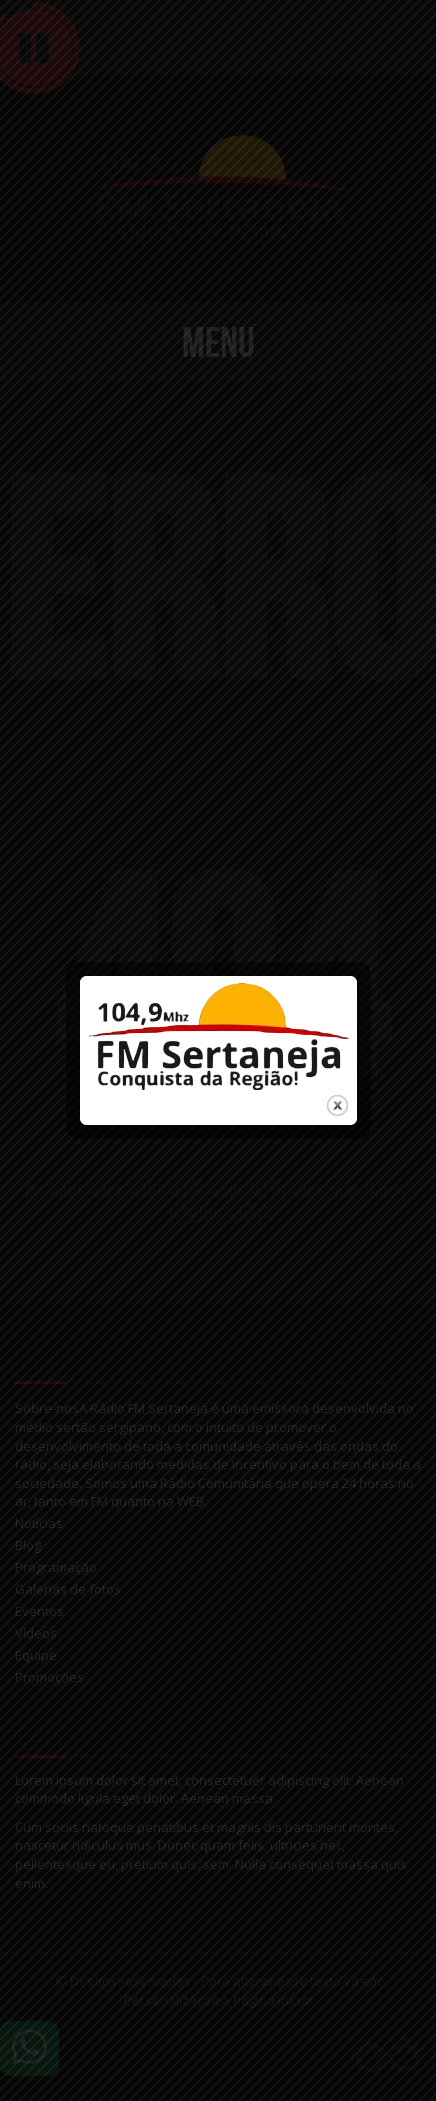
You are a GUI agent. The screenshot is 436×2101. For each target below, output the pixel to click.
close (336, 1089)
